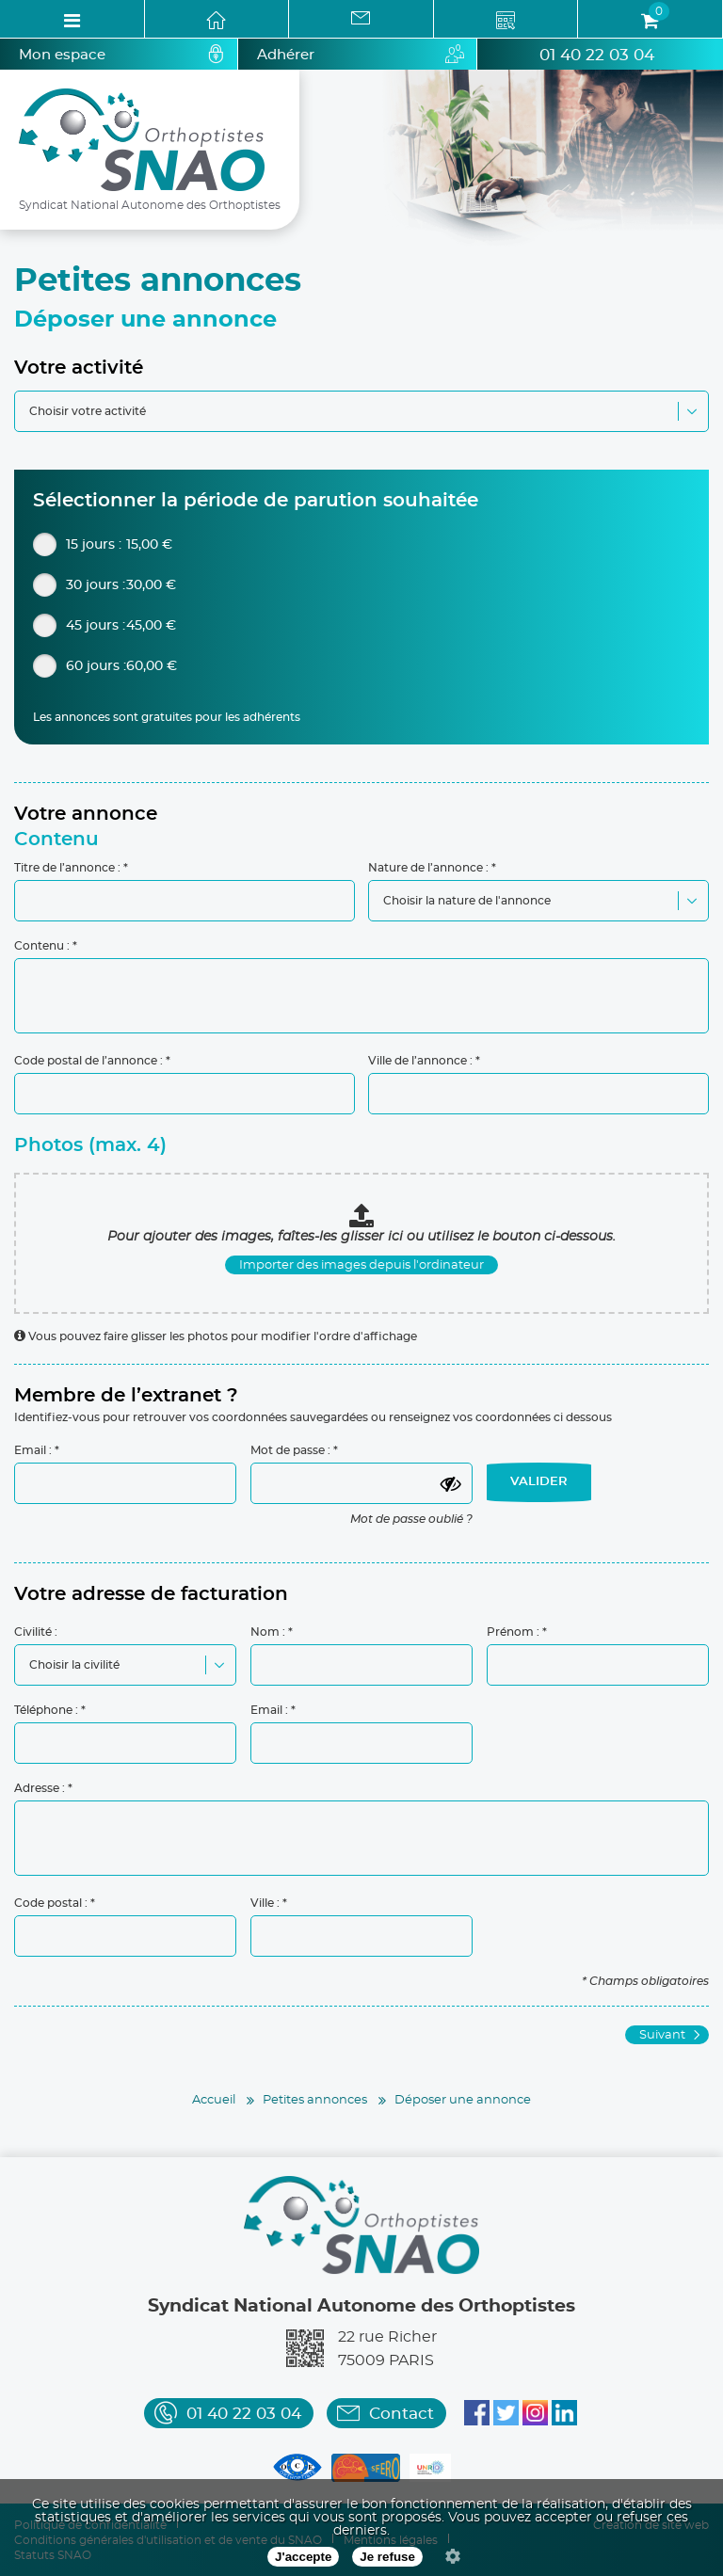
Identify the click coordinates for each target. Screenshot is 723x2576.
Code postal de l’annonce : (88, 1060)
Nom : (267, 1632)
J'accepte (303, 2557)
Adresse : (39, 1788)
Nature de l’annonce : (428, 867)
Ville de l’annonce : (420, 1060)
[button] (691, 412)
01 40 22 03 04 (596, 55)
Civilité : (35, 1632)
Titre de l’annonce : (67, 867)
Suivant (662, 2035)
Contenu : (42, 946)
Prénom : (513, 1632)
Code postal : (51, 1903)
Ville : (265, 1903)
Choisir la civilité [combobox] (74, 1665)
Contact (401, 2414)
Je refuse (387, 2557)
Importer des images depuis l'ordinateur (361, 1265)
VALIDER (539, 1482)
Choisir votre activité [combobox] (87, 411)
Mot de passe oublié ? (411, 1519)
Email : (33, 1450)
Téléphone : (46, 1710)
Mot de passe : (290, 1450)
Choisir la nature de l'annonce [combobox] (467, 900)
